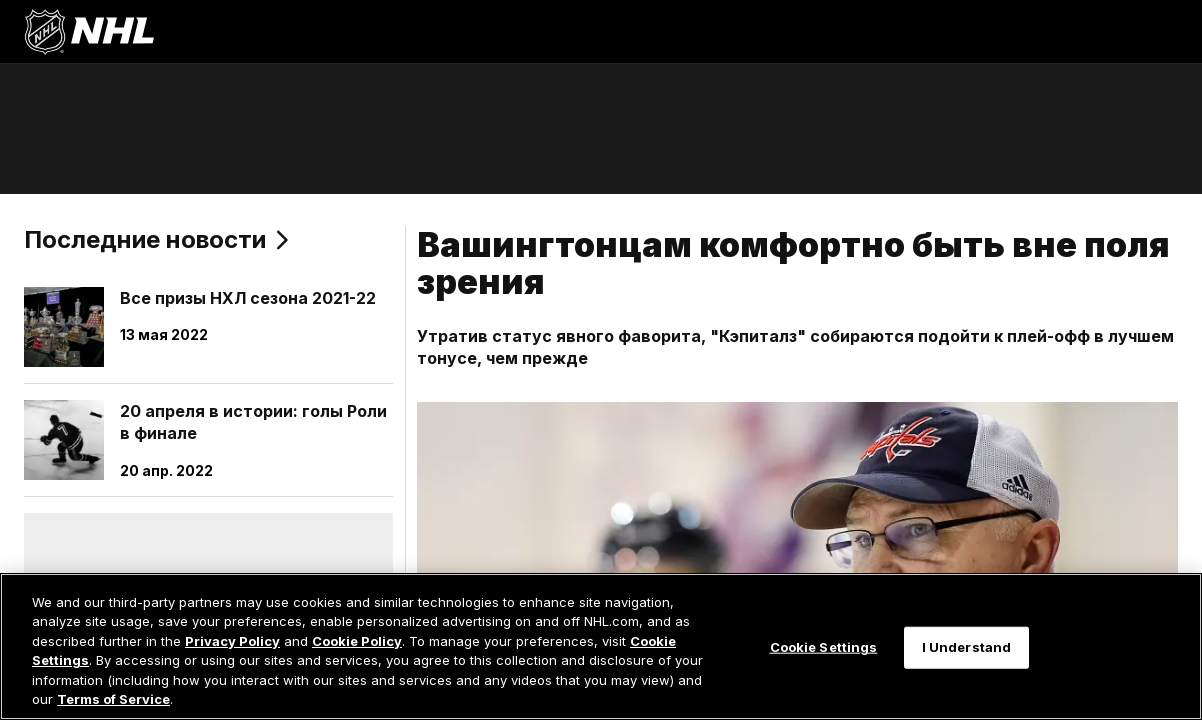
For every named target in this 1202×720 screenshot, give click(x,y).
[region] (601, 646)
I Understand (967, 647)
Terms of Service (113, 699)
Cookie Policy (357, 641)
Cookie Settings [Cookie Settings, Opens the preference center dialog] (824, 647)
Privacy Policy (232, 641)
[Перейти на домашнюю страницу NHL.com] (89, 32)
